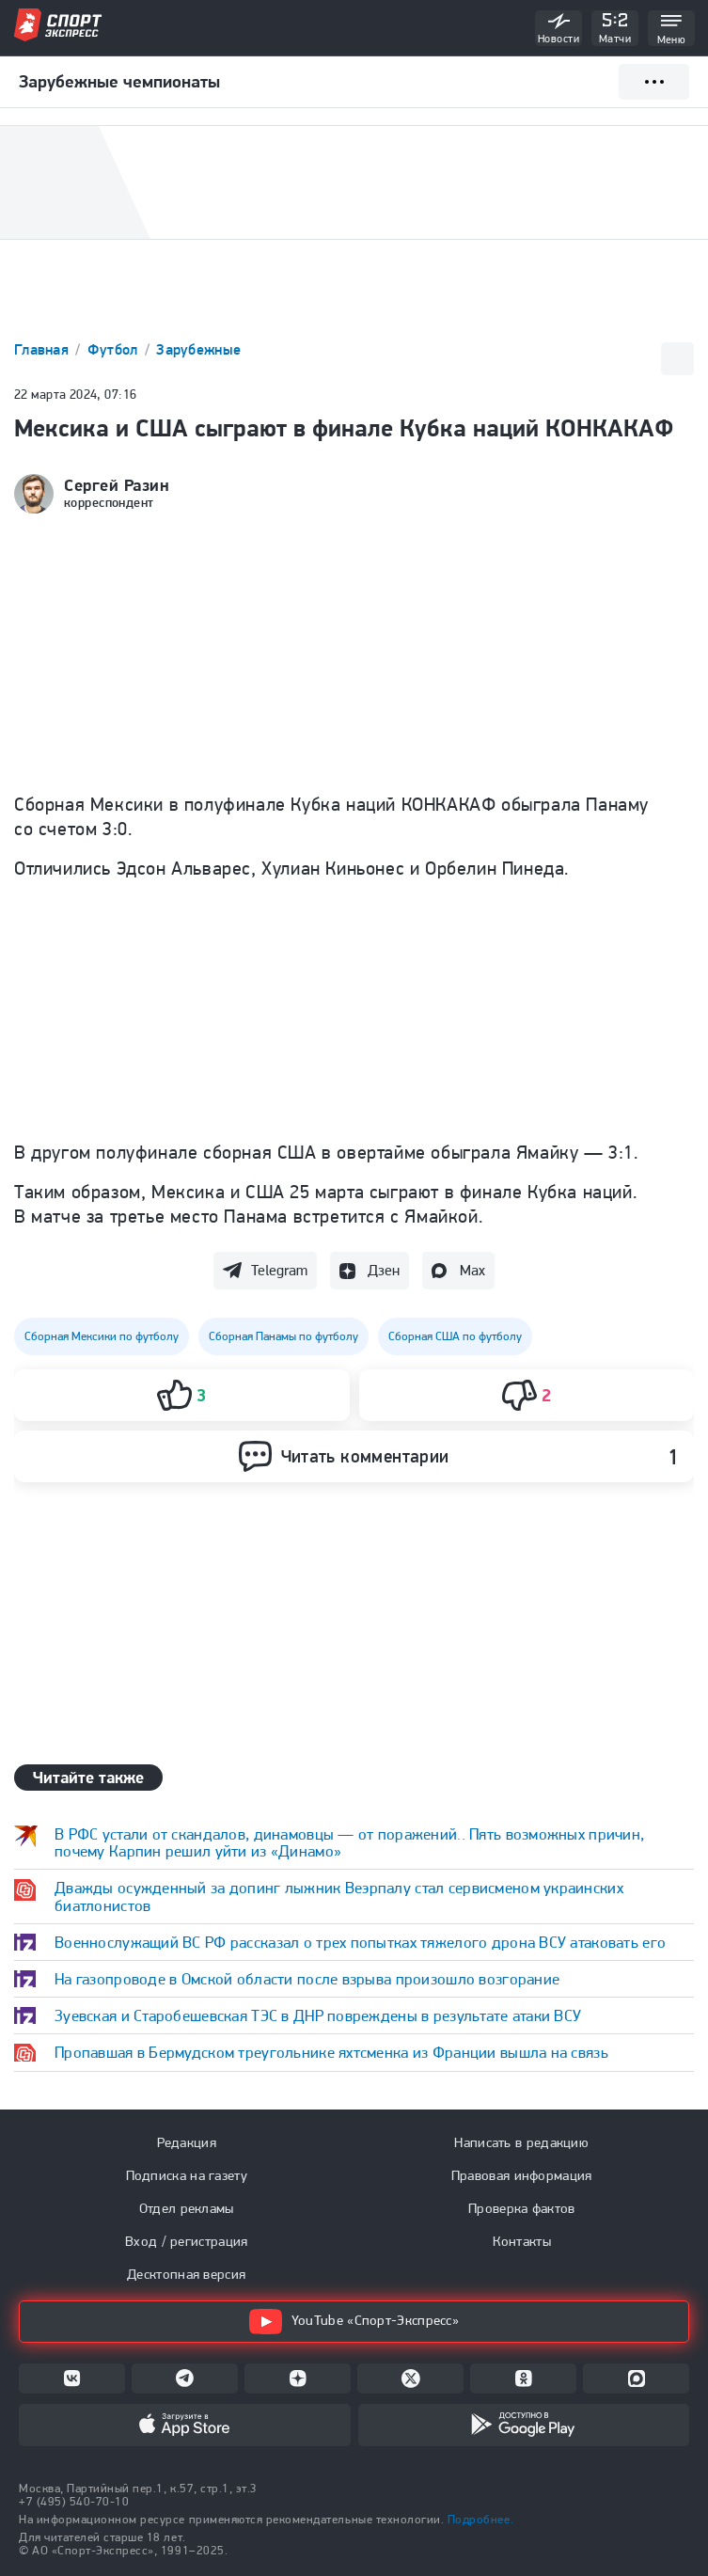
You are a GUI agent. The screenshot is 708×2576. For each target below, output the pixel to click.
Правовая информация (521, 2175)
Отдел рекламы (186, 2208)
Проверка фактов (521, 2208)
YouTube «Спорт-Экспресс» (354, 2321)
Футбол (114, 349)
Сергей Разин (116, 485)
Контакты (522, 2241)
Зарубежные (198, 349)
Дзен (384, 1270)
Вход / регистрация (186, 2241)
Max (472, 1270)
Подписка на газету (186, 2175)
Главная (43, 349)
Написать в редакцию (521, 2142)
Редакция (186, 2142)
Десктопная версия (186, 2274)
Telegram (279, 1270)
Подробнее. (480, 2519)
